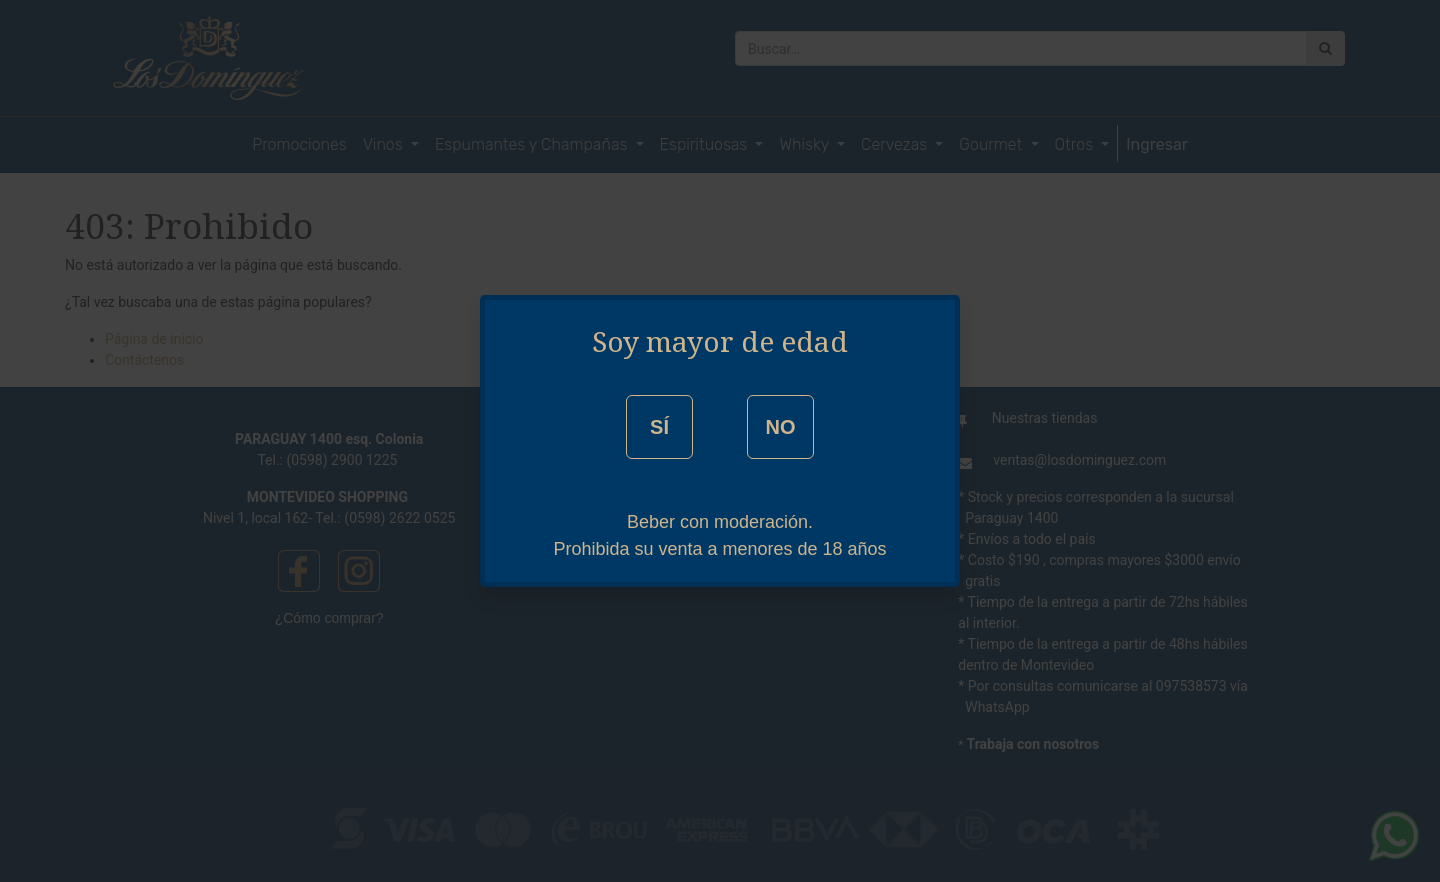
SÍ (659, 427)
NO (780, 427)
